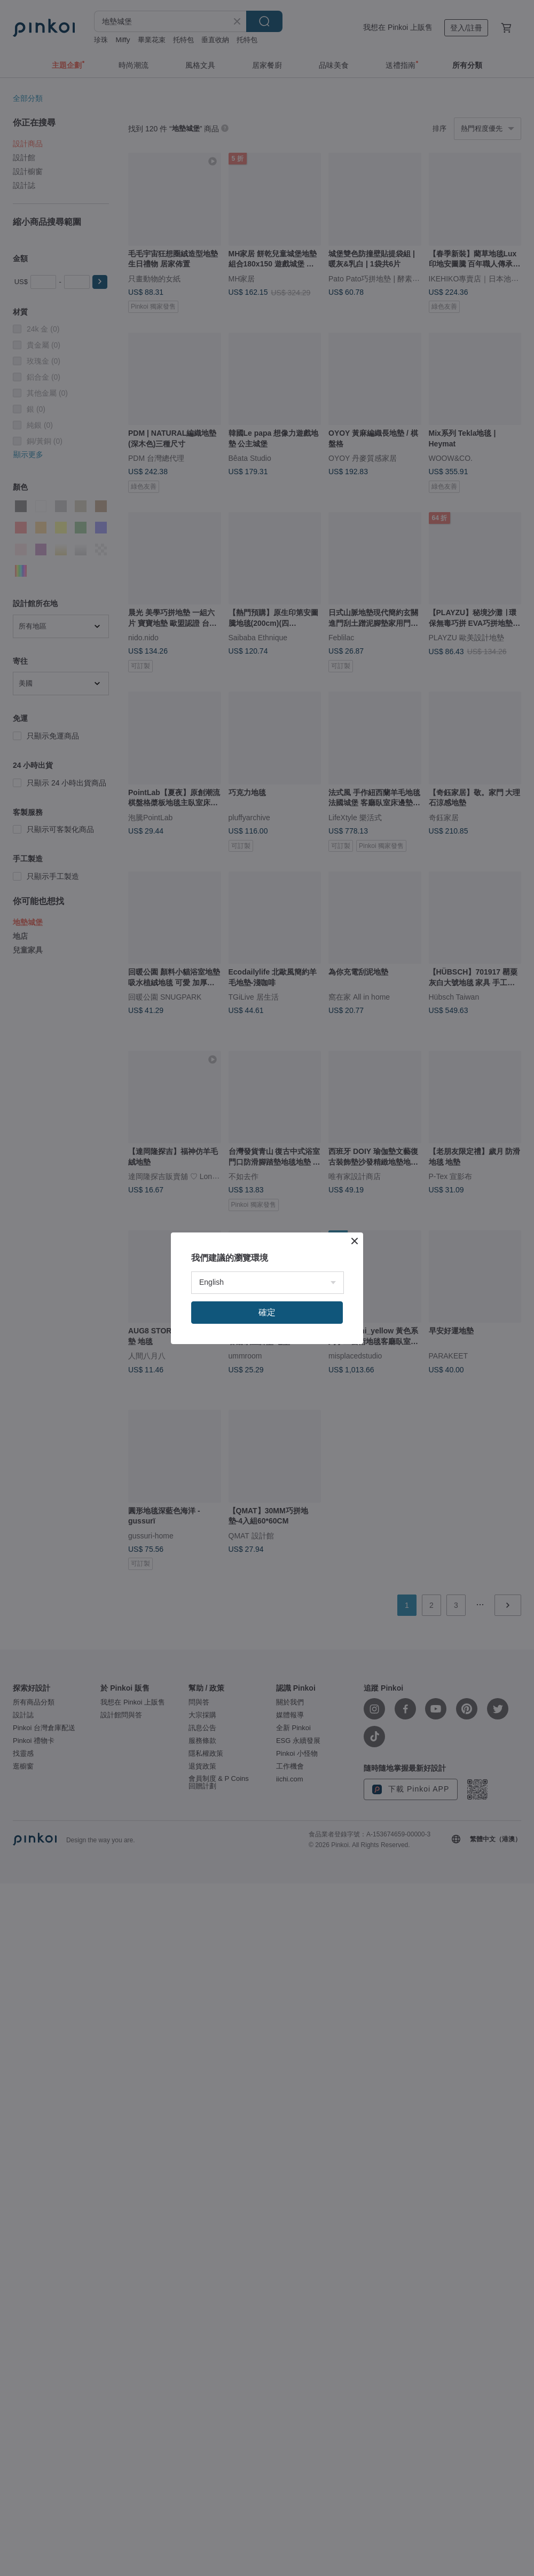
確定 (267, 1312)
